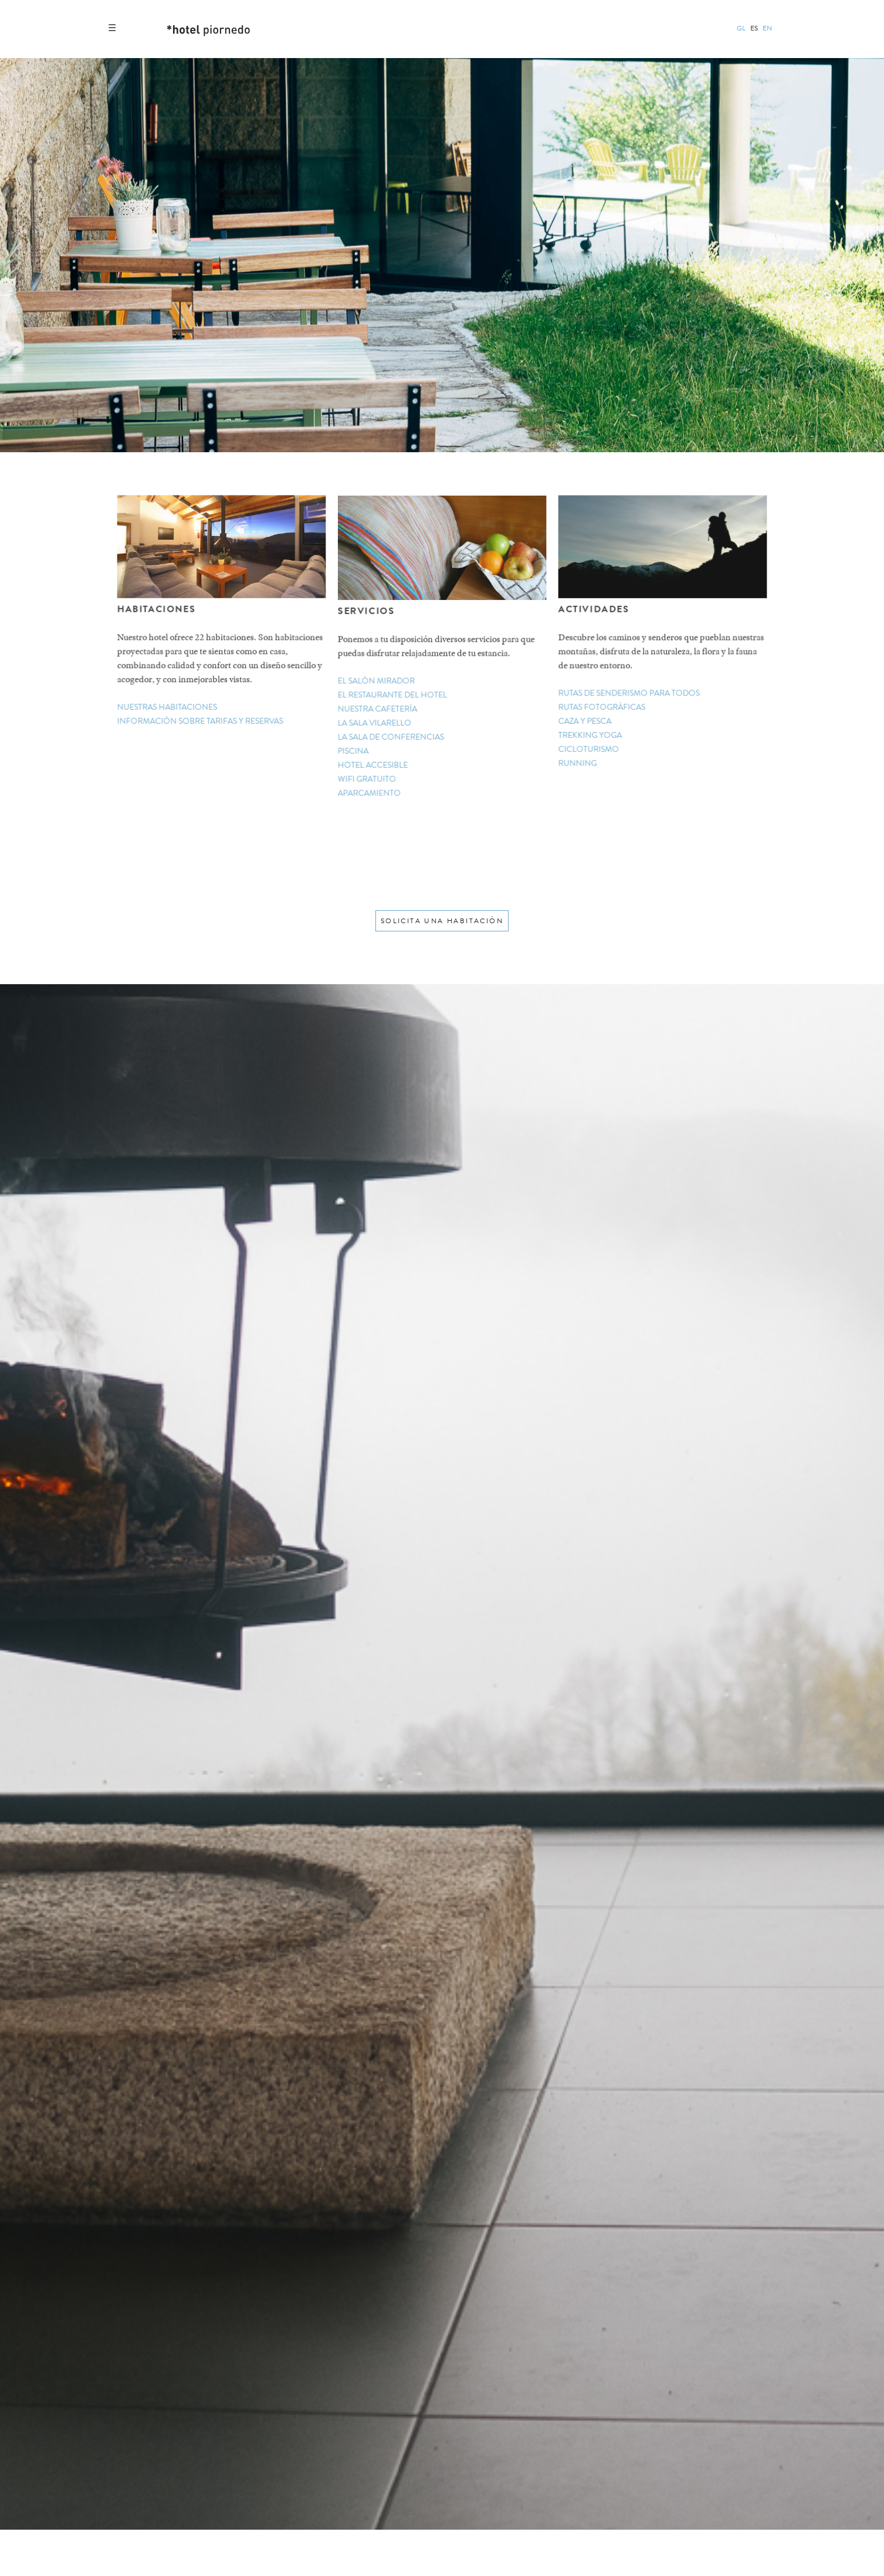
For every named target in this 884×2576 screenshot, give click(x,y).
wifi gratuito (368, 778)
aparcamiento (370, 793)
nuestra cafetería (378, 709)
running (579, 763)
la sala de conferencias (391, 737)
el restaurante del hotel (393, 695)
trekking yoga (591, 735)
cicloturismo (589, 749)
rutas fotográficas (603, 707)
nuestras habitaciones (167, 707)
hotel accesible (373, 764)
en (767, 28)
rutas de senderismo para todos (629, 693)
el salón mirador (377, 682)
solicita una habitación (442, 921)
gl (741, 28)
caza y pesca (586, 721)
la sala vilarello (375, 723)
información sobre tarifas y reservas (200, 721)
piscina (354, 751)
